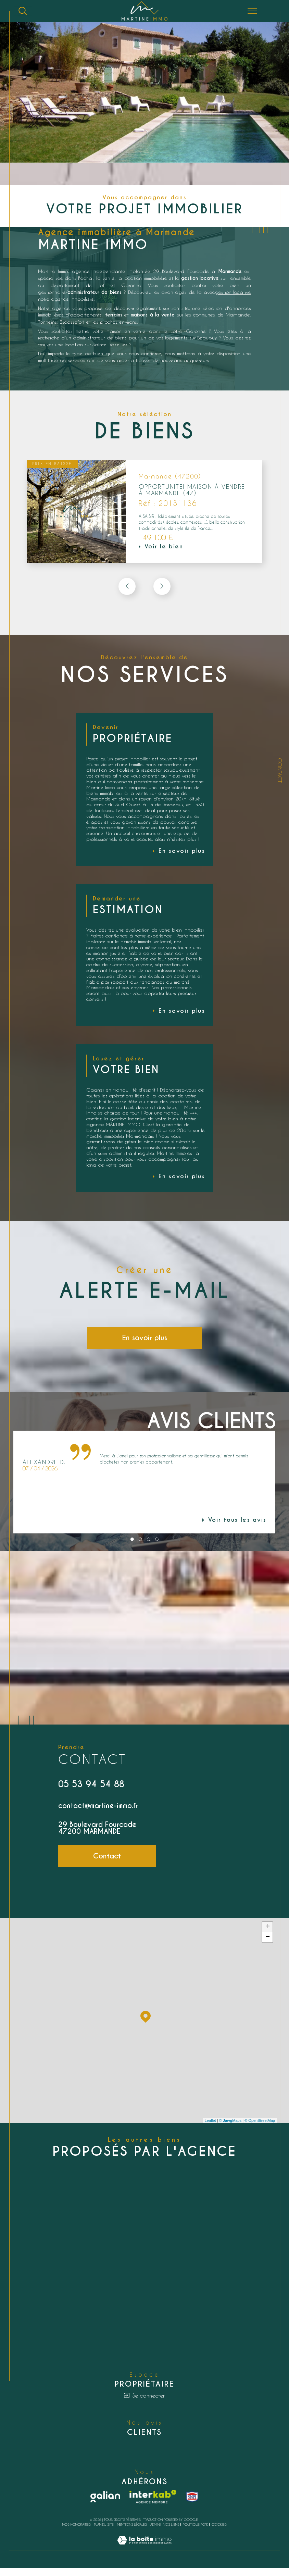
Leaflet (210, 2127)
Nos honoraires (76, 2533)
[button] (162, 587)
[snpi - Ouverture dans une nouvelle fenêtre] (192, 2505)
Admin (155, 2533)
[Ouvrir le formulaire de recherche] (22, 11)
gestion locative (232, 292)
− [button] (267, 1944)
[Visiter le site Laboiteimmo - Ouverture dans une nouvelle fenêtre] (144, 2555)
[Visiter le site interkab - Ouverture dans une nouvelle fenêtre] (153, 2505)
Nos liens (171, 2533)
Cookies (219, 2533)
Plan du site (104, 2533)
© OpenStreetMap (259, 2127)
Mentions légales (132, 2533)
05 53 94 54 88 (91, 1790)
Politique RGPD (195, 2533)
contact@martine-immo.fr (98, 1811)
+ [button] (267, 1934)
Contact (280, 770)
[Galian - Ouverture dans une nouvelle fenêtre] (105, 2505)
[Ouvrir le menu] (252, 11)
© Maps (230, 2127)
